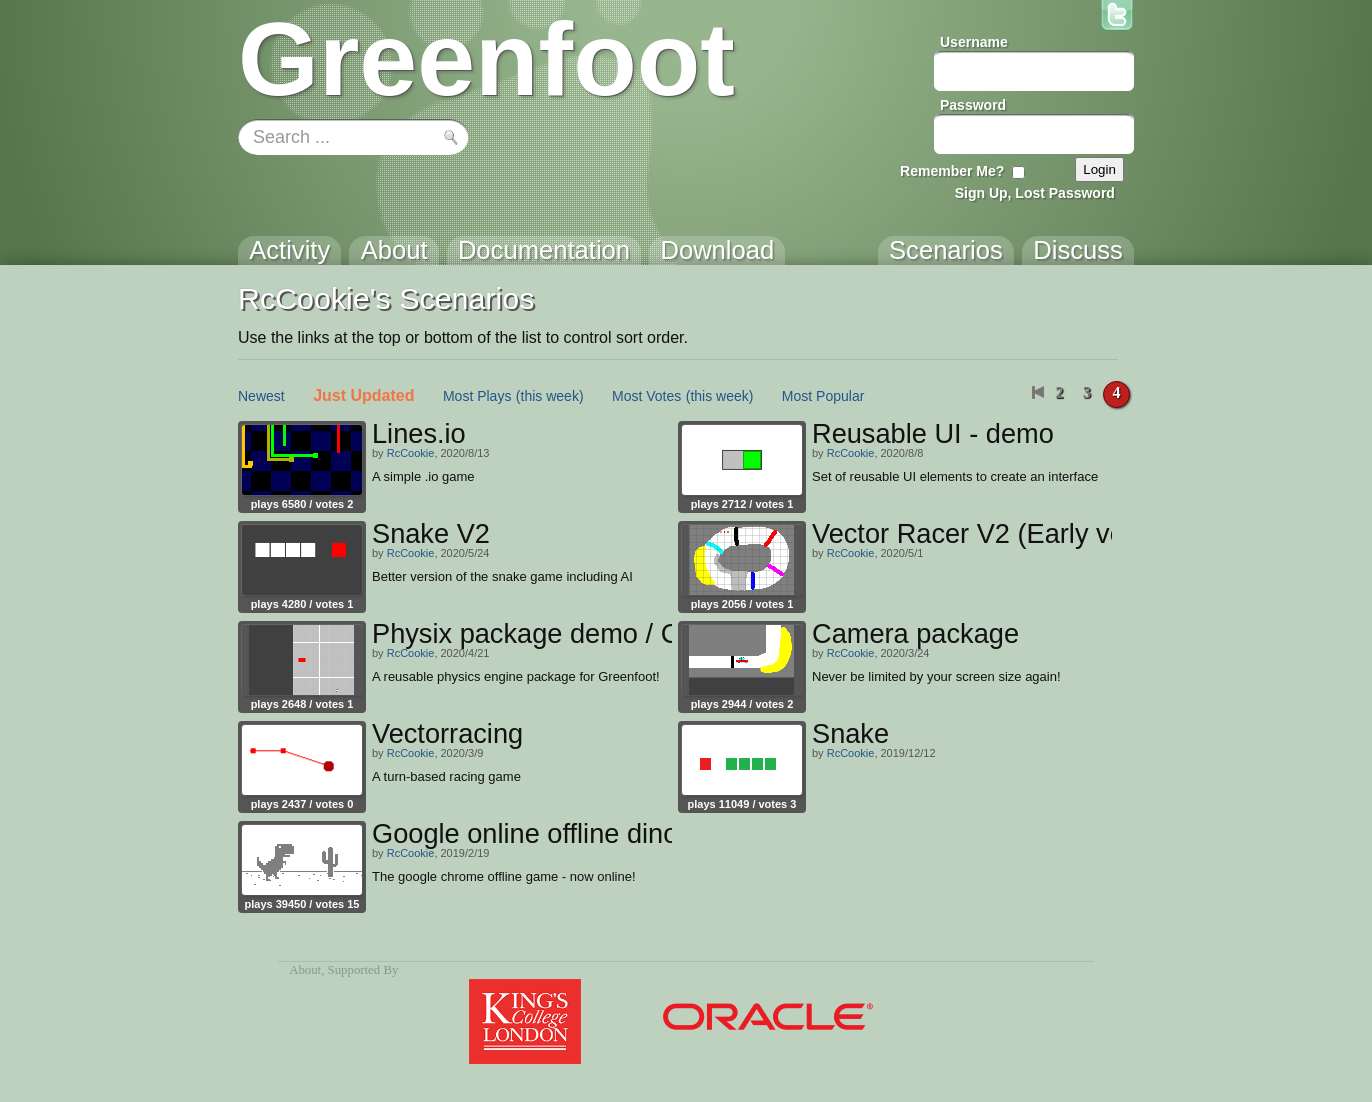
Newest (261, 396)
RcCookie (411, 453)
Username (974, 42)
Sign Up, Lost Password (1035, 193)
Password (973, 105)
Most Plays (477, 396)
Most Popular (823, 396)
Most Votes (646, 396)
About (305, 970)
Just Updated (363, 395)
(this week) (550, 396)
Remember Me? (952, 171)
